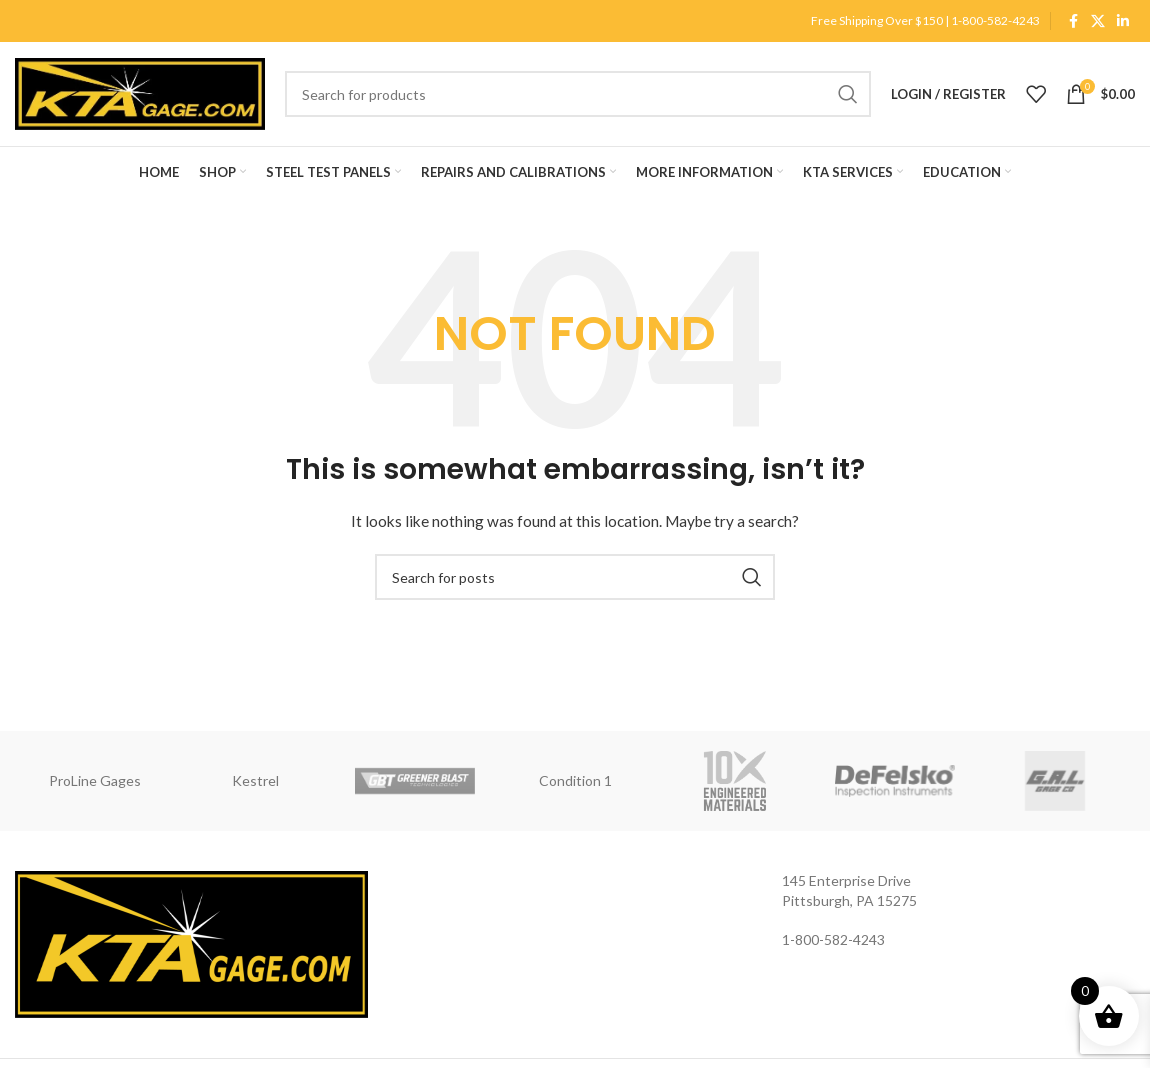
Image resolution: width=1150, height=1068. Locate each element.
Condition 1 (575, 780)
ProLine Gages (95, 780)
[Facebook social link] (1073, 21)
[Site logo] (140, 92)
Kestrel (255, 780)
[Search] (578, 94)
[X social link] (1098, 21)
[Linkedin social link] (1123, 21)
